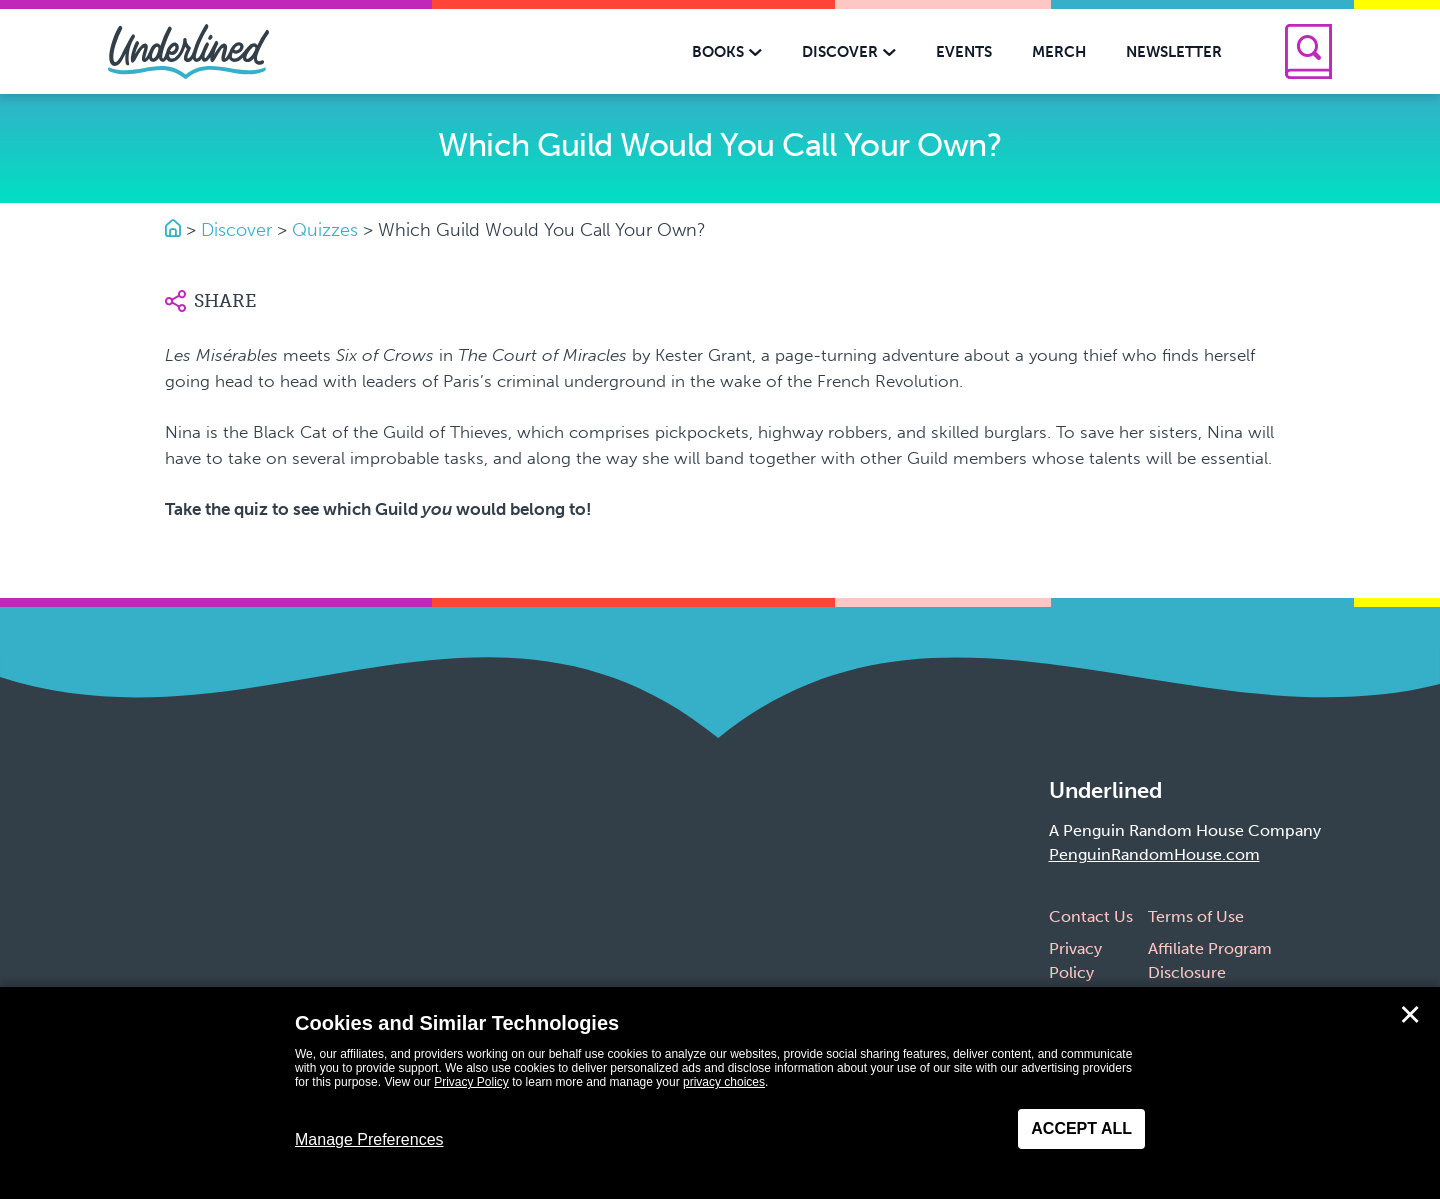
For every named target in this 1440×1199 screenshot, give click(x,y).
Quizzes (325, 230)
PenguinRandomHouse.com (1154, 854)
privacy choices (724, 1082)
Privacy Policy (471, 1082)
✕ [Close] (1410, 1015)
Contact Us (1091, 916)
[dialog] (720, 1093)
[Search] (1308, 51)
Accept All (1081, 1128)
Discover (236, 230)
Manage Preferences (369, 1139)
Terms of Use (1196, 916)
